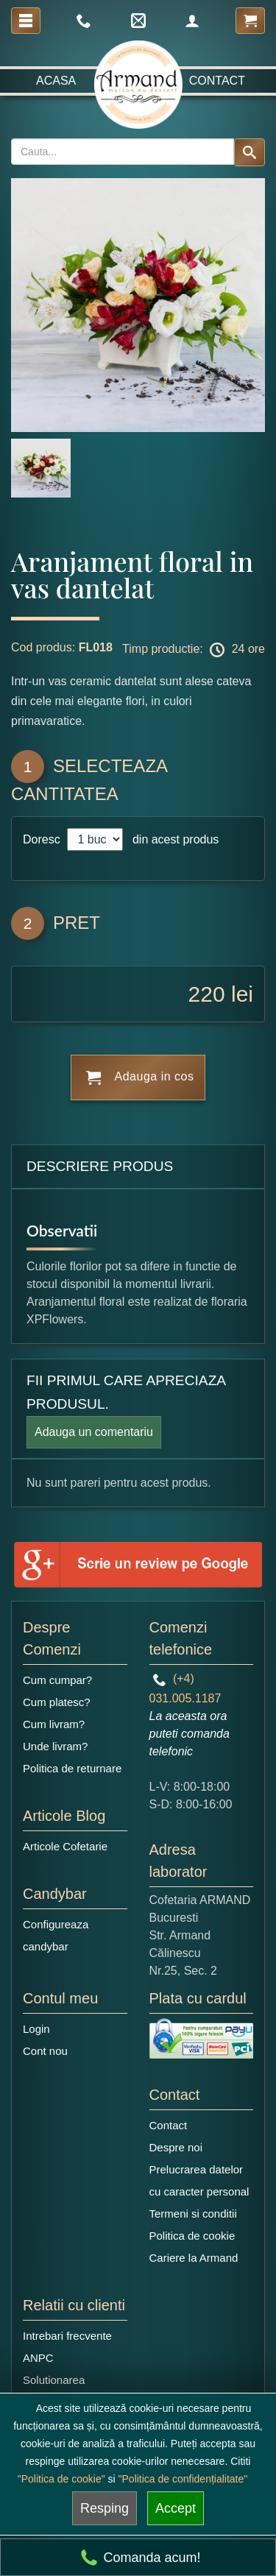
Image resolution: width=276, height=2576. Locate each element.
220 (206, 994)
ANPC (38, 2358)
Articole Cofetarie (65, 1846)
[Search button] (249, 152)
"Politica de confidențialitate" (183, 2479)
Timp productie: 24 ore (193, 650)
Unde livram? (55, 1746)
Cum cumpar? (57, 1680)
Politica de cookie (192, 2235)
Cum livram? (54, 1724)
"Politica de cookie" (61, 2479)
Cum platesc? (57, 1702)
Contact (217, 80)
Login (36, 2029)
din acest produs (172, 839)
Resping (104, 2508)
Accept (175, 2508)
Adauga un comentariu (94, 1432)
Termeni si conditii (193, 2213)
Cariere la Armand (193, 2257)
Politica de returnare (72, 1768)
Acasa (56, 80)
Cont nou (45, 2051)
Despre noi (176, 2147)
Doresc (43, 839)
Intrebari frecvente (67, 2335)
